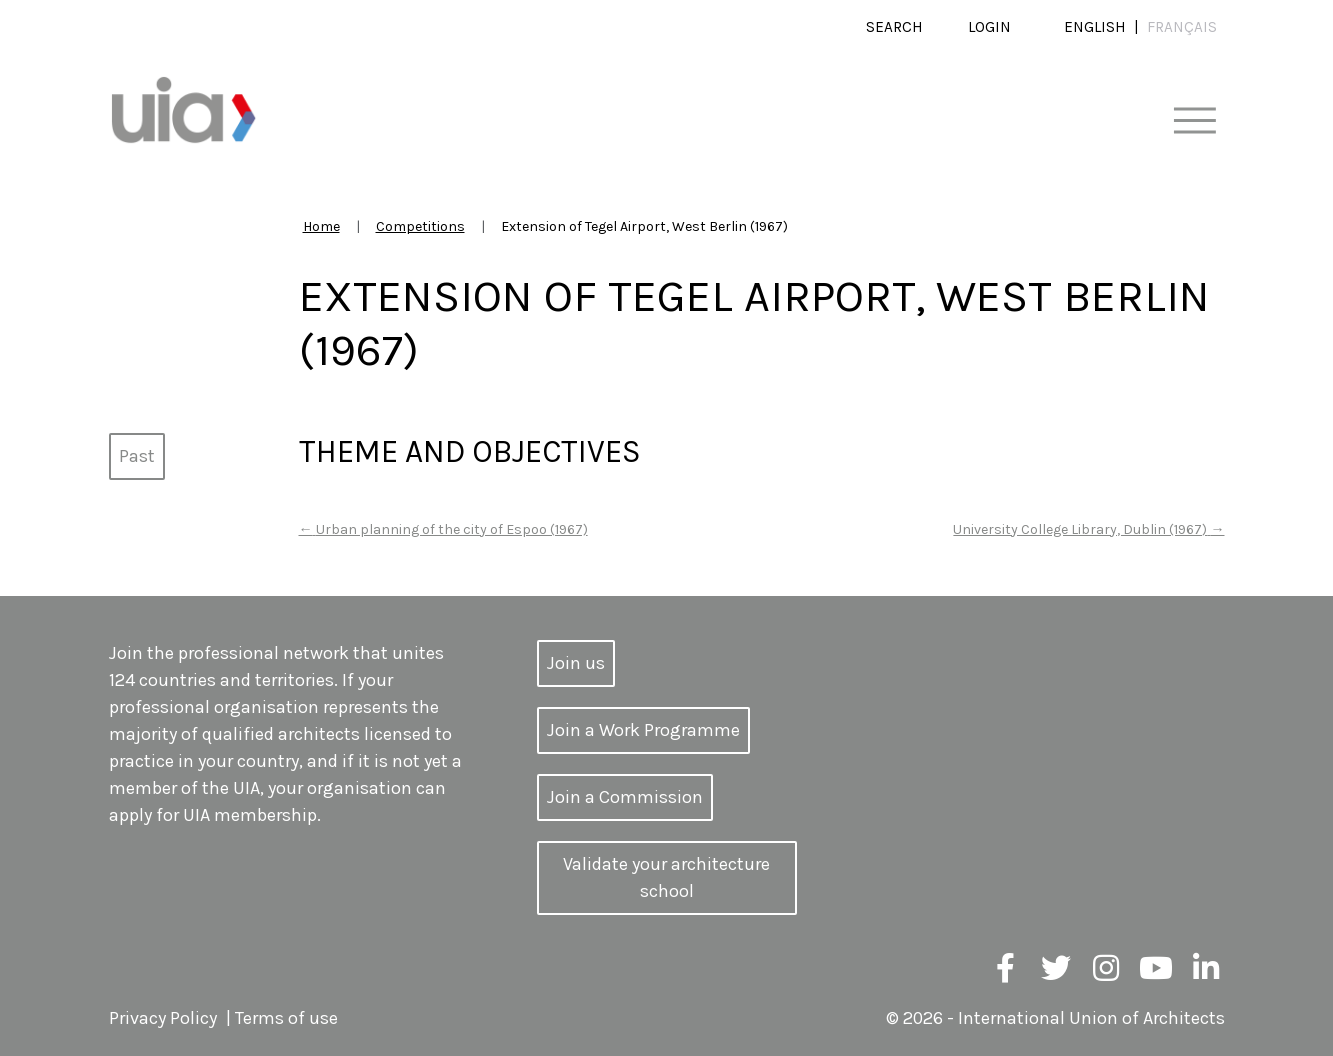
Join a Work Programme (643, 730)
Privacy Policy (163, 1018)
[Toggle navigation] (1194, 121)
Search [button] (894, 27)
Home (321, 226)
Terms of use (286, 1018)
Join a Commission (625, 797)
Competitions (420, 226)
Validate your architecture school (666, 877)
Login (989, 27)
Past (137, 456)
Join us (576, 663)
